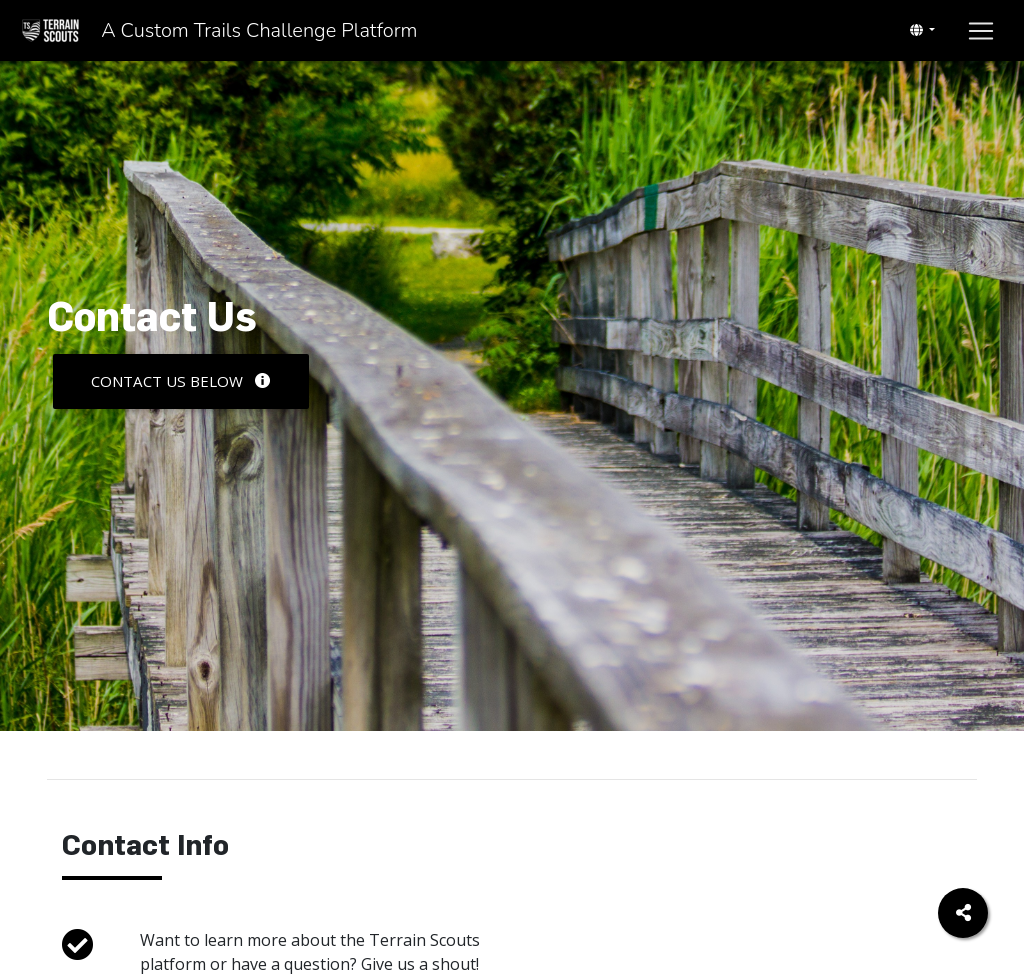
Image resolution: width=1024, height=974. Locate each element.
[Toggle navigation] (922, 35)
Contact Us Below (180, 381)
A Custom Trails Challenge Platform (318, 34)
